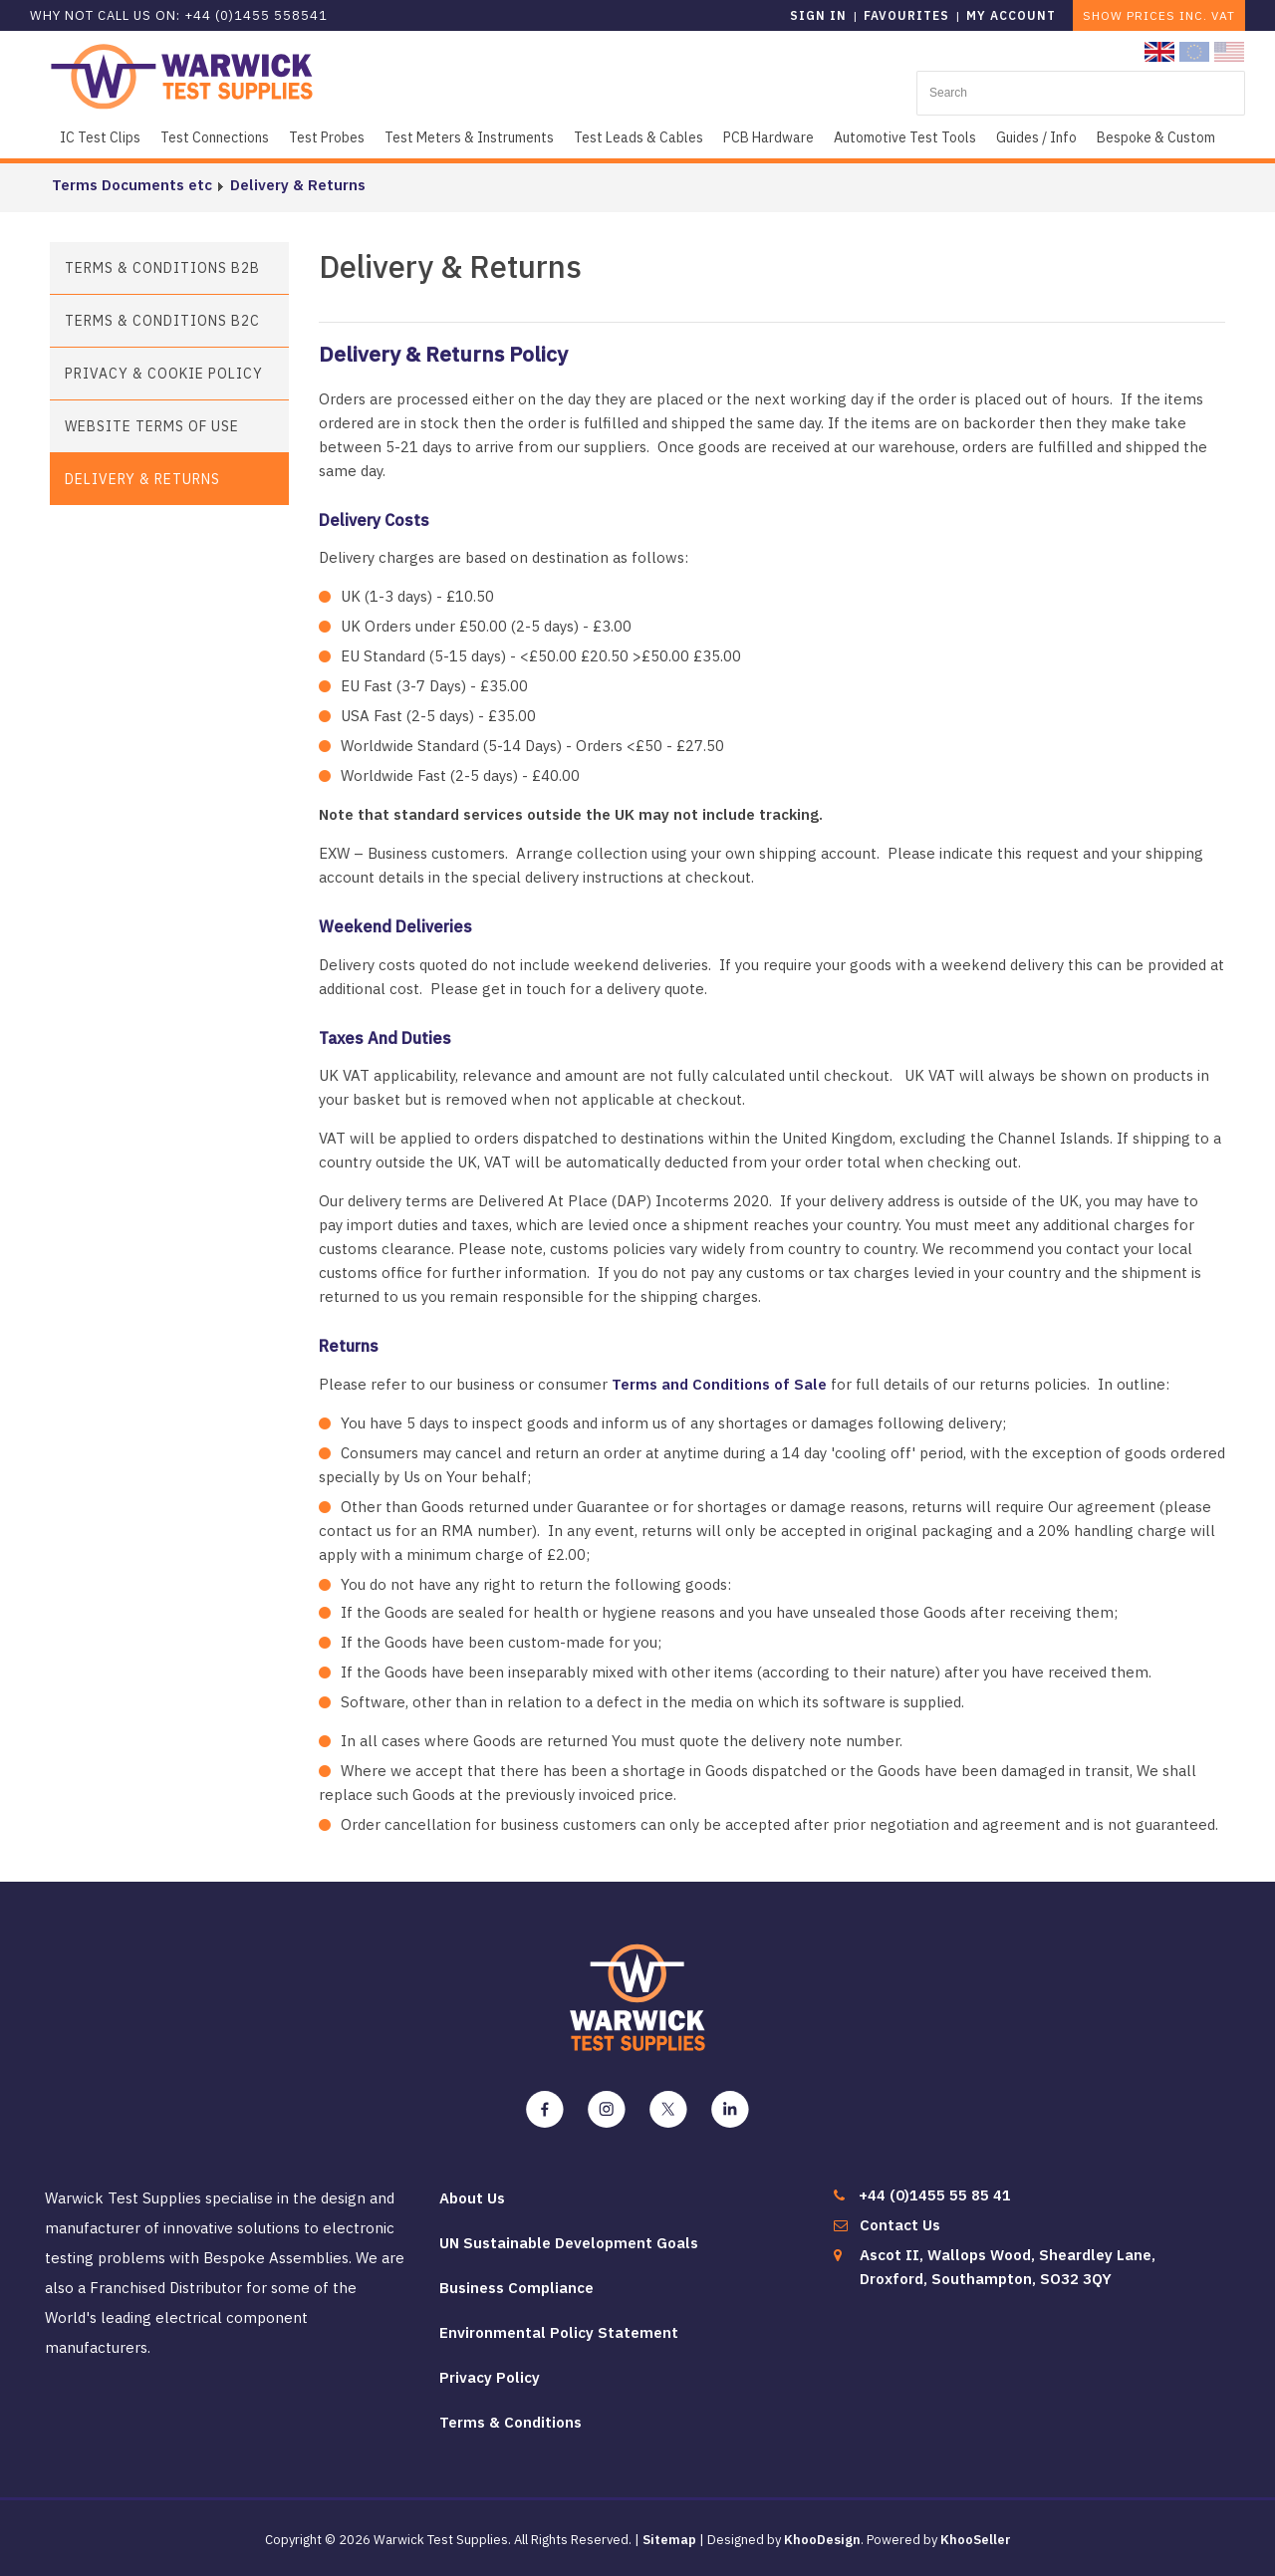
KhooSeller (975, 2539)
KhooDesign (822, 2539)
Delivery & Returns (296, 184)
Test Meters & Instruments (469, 137)
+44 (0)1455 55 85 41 (935, 2195)
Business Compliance (516, 2287)
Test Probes (327, 137)
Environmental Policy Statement (558, 2332)
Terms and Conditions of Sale (719, 1384)
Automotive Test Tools (905, 137)
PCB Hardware (768, 137)
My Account (1011, 15)
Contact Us (900, 2224)
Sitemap (669, 2539)
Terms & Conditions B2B (162, 268)
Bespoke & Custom (1156, 137)
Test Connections (214, 137)
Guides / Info (1036, 137)
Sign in (818, 15)
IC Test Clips (100, 137)
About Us (472, 2198)
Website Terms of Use (152, 426)
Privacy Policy (489, 2377)
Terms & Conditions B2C (162, 321)
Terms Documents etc (130, 184)
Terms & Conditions (510, 2422)
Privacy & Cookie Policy (164, 374)
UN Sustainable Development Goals (568, 2242)
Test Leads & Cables (638, 137)
